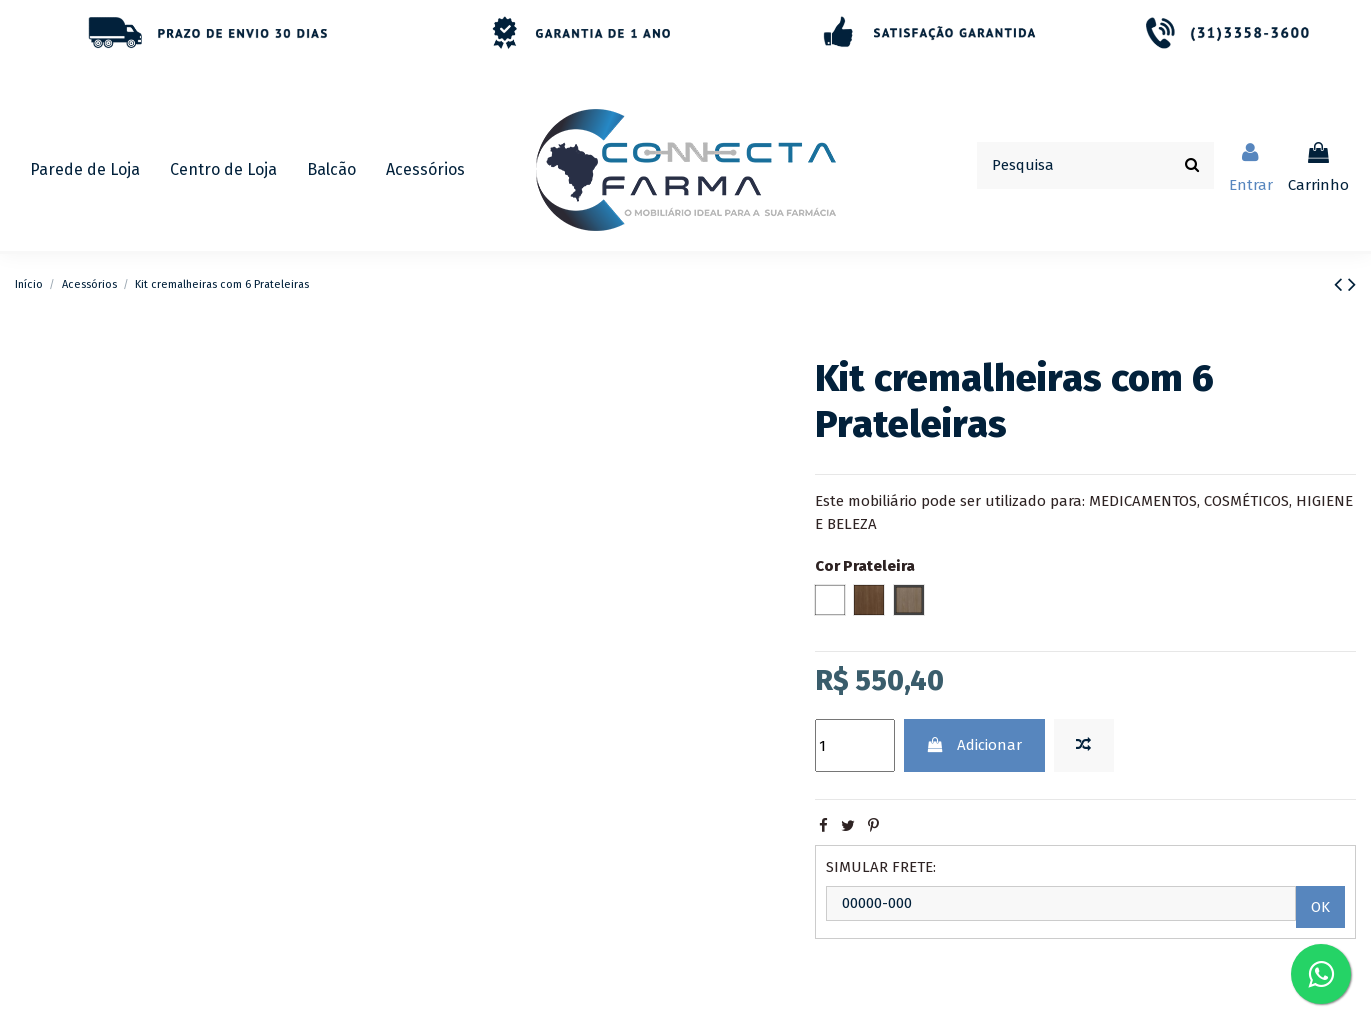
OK (1320, 907)
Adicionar (974, 745)
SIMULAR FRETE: (881, 867)
